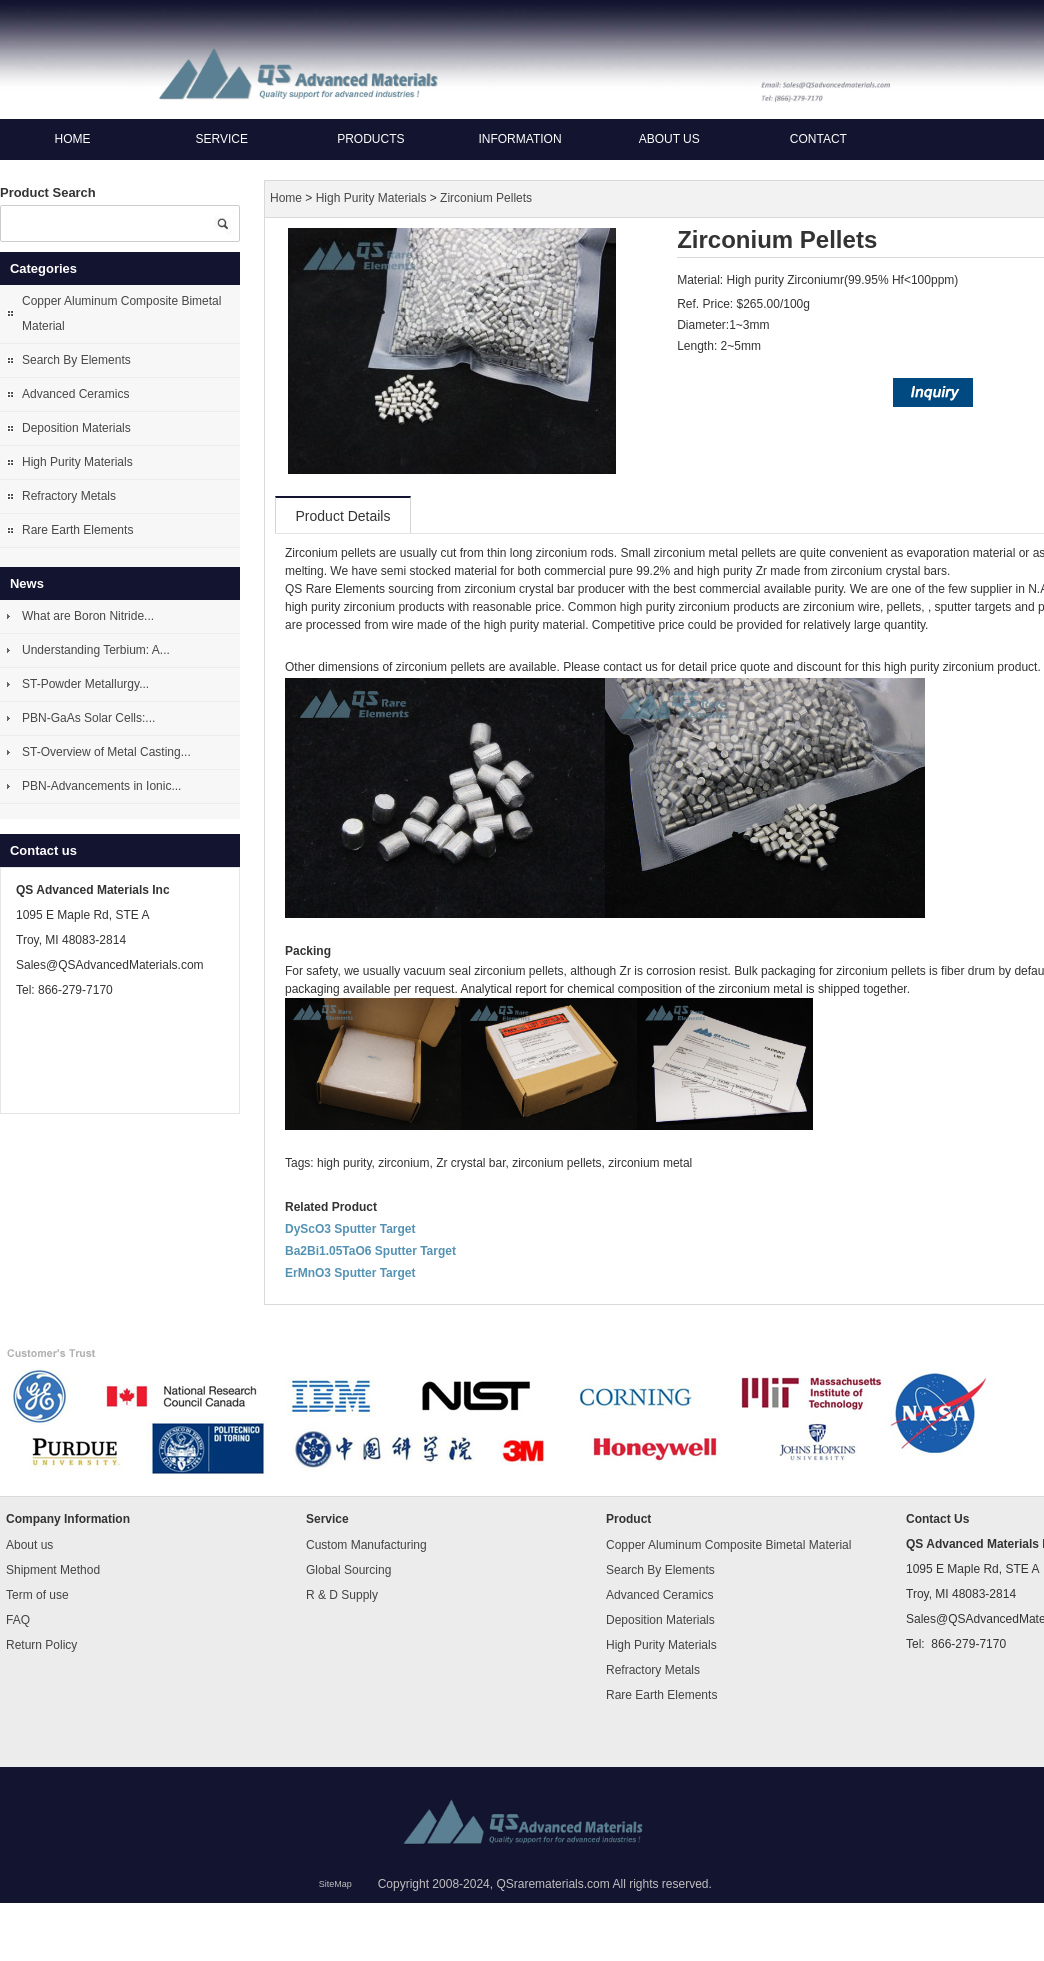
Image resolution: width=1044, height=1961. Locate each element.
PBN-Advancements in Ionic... (101, 786)
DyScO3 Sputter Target (350, 1229)
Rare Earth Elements (77, 530)
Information (519, 139)
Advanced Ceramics (75, 394)
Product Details (343, 516)
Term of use (37, 1595)
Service (221, 139)
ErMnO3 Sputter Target (350, 1273)
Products (370, 139)
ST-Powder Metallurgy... (85, 684)
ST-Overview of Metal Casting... (106, 752)
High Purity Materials (77, 462)
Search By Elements (76, 360)
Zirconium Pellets (486, 199)
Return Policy (41, 1645)
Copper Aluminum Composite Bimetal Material (121, 313)
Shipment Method (53, 1570)
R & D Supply (342, 1595)
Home (73, 139)
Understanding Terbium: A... (96, 650)
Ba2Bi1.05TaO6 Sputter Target (370, 1251)
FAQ (18, 1620)
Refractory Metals (69, 496)
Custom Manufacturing (366, 1545)
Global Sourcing (348, 1570)
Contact (818, 139)
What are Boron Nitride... (88, 616)
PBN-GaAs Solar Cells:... (88, 718)
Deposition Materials (76, 428)
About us (669, 139)
